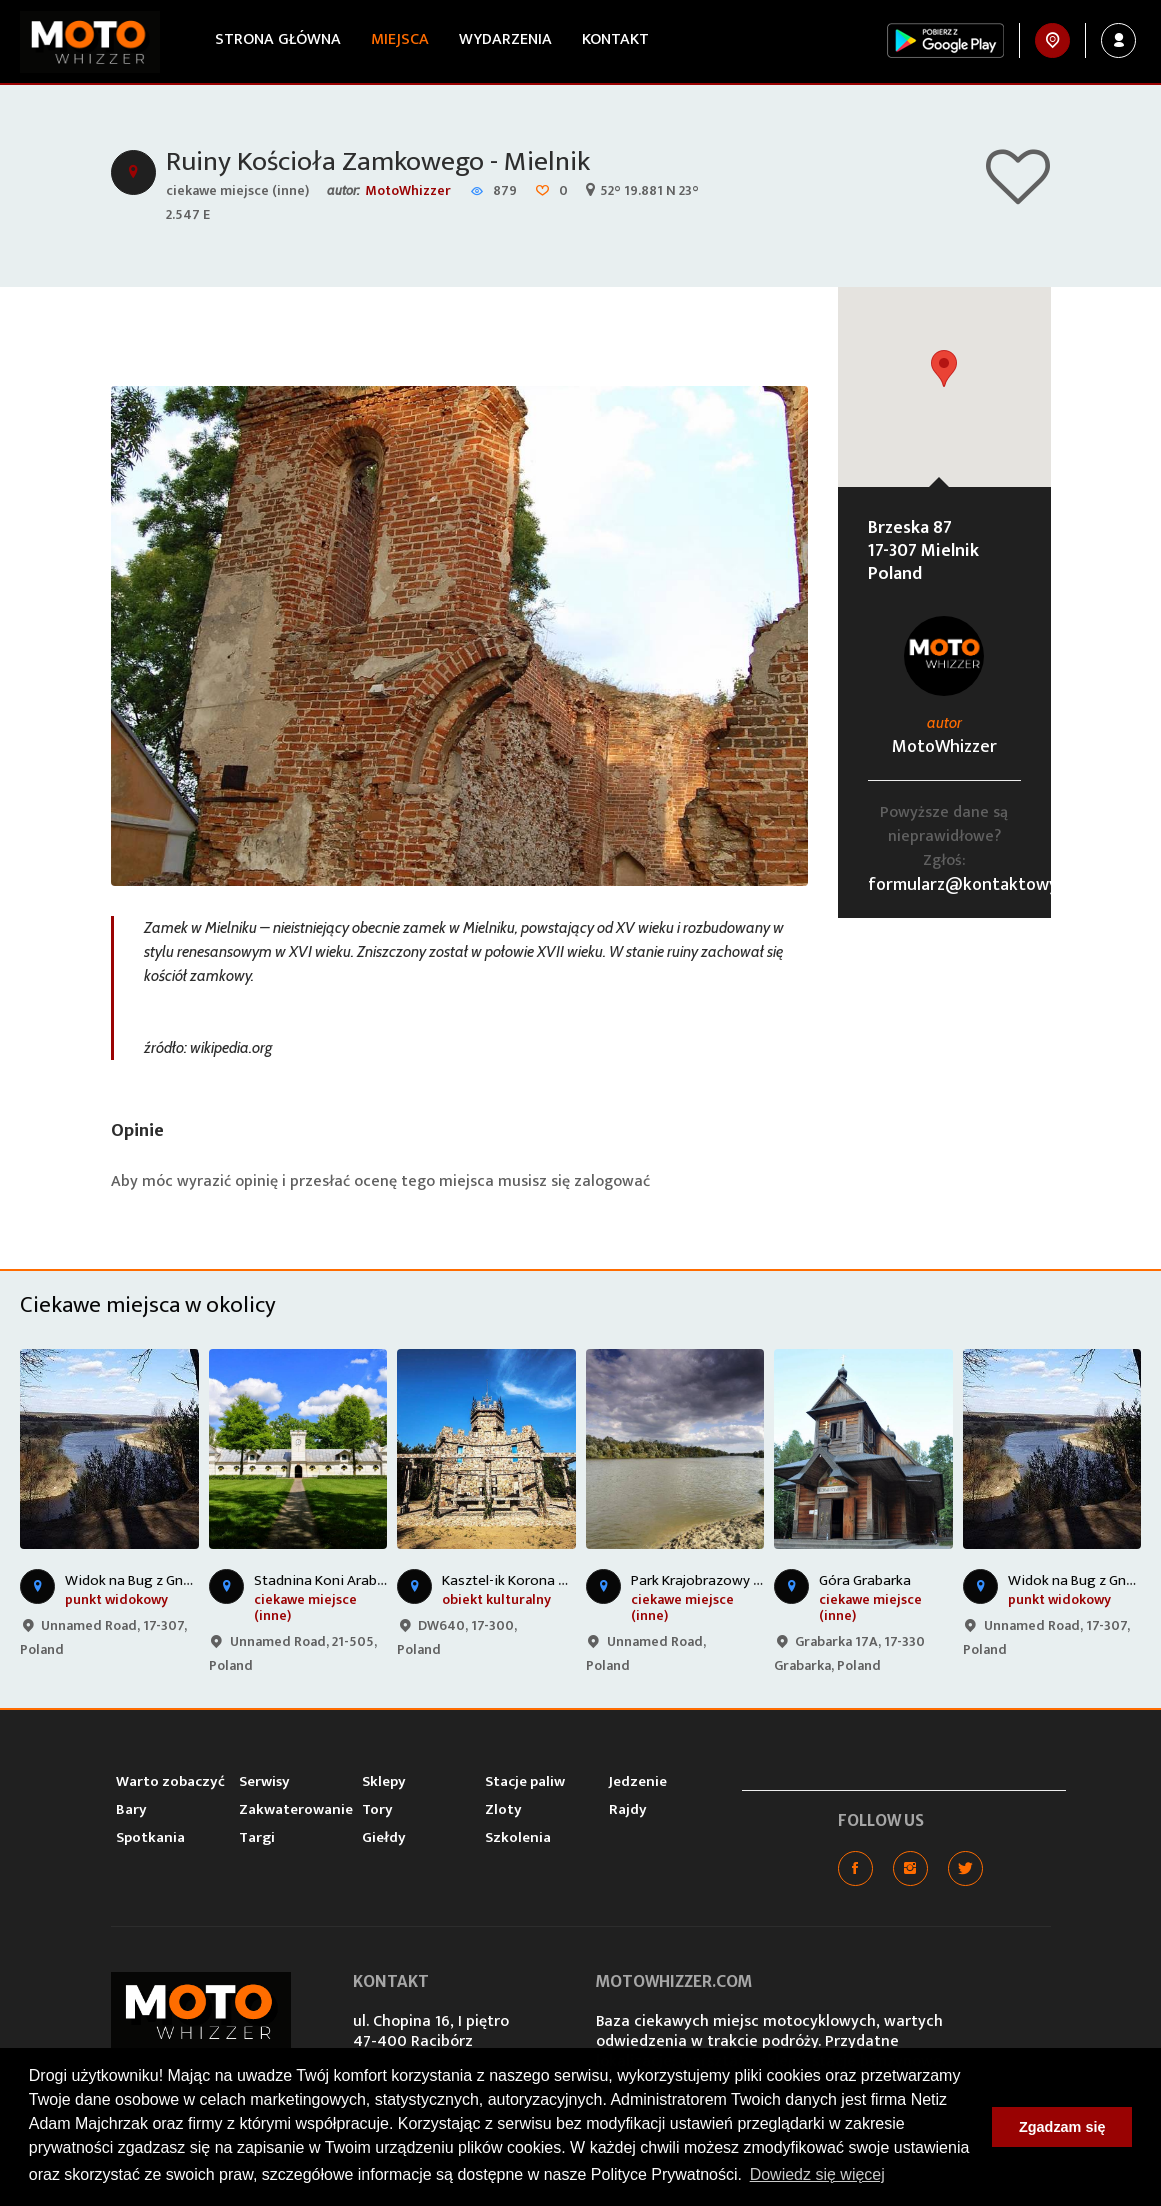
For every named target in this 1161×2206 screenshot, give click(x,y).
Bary (131, 1809)
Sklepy (384, 1781)
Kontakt (615, 39)
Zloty (503, 1809)
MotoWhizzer (408, 190)
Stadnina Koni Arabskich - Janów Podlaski (386, 1580)
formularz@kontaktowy (963, 885)
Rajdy (628, 1809)
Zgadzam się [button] (1062, 2127)
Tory (377, 1809)
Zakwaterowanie (296, 1809)
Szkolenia (518, 1837)
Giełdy (384, 1837)
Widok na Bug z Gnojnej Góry (156, 1580)
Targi (257, 1837)
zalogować (612, 1181)
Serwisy (264, 1781)
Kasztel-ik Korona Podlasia (527, 1580)
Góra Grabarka (865, 1580)
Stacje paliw (525, 1781)
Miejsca (400, 39)
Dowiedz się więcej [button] (817, 2174)
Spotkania (150, 1837)
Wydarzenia (505, 39)
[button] (944, 368)
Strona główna (278, 39)
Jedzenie (638, 1781)
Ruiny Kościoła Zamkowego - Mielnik (378, 161)
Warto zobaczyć (170, 1781)
